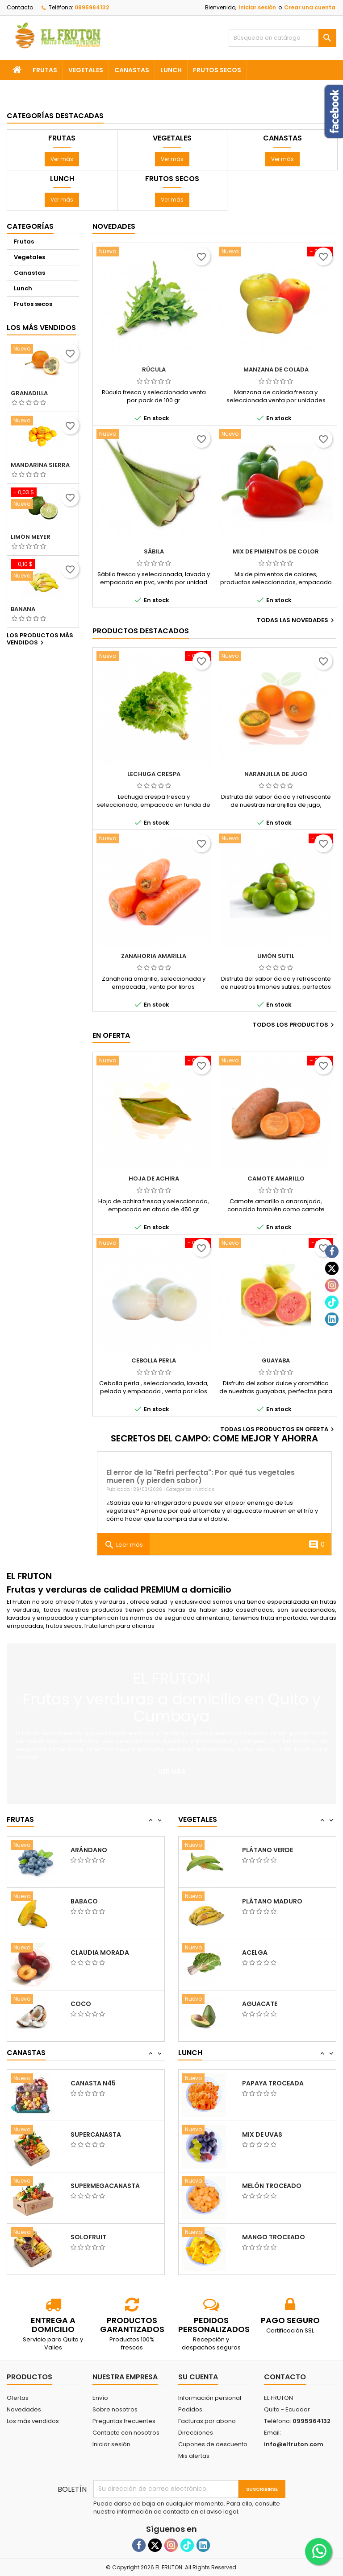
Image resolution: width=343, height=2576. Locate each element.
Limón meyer (30, 537)
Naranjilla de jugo (276, 774)
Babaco (84, 1952)
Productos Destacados (140, 631)
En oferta (111, 1035)
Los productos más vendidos (40, 639)
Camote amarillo (276, 1178)
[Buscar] (282, 38)
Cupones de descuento (212, 2444)
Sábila (154, 551)
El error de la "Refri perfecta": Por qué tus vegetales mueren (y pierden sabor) (200, 1476)
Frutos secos (217, 70)
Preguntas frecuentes (123, 2421)
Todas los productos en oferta (278, 1429)
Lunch (171, 70)
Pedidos (190, 2409)
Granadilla (29, 393)
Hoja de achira (154, 1178)
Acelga (255, 2003)
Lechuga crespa (153, 774)
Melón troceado (271, 2237)
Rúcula (154, 369)
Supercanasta (96, 2185)
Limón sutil (275, 956)
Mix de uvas (262, 2185)
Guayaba (276, 1360)
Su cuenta (198, 2377)
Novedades (113, 226)
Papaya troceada (273, 2134)
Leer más (123, 1545)
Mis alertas (193, 2456)
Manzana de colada (276, 369)
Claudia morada (100, 2003)
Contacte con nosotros (125, 2432)
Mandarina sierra (40, 465)
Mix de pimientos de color (276, 551)
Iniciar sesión (257, 7)
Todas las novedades (296, 620)
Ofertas (18, 2398)
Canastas (131, 70)
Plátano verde (267, 1901)
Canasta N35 (93, 2083)
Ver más (61, 159)
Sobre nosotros (115, 2409)
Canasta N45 (93, 2134)
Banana (23, 609)
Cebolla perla (153, 1360)
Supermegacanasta (105, 2237)
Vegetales (85, 70)
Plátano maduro (272, 1952)
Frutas (45, 70)
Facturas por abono (207, 2421)
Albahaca (259, 1850)
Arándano (89, 1901)
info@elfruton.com (293, 2444)
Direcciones (195, 2432)
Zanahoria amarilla (153, 956)
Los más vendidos (41, 327)
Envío (100, 2398)
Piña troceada (267, 2083)
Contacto (20, 7)
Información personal (209, 2398)
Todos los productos (294, 1025)
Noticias (204, 1489)
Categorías (30, 226)
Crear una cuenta (309, 7)
